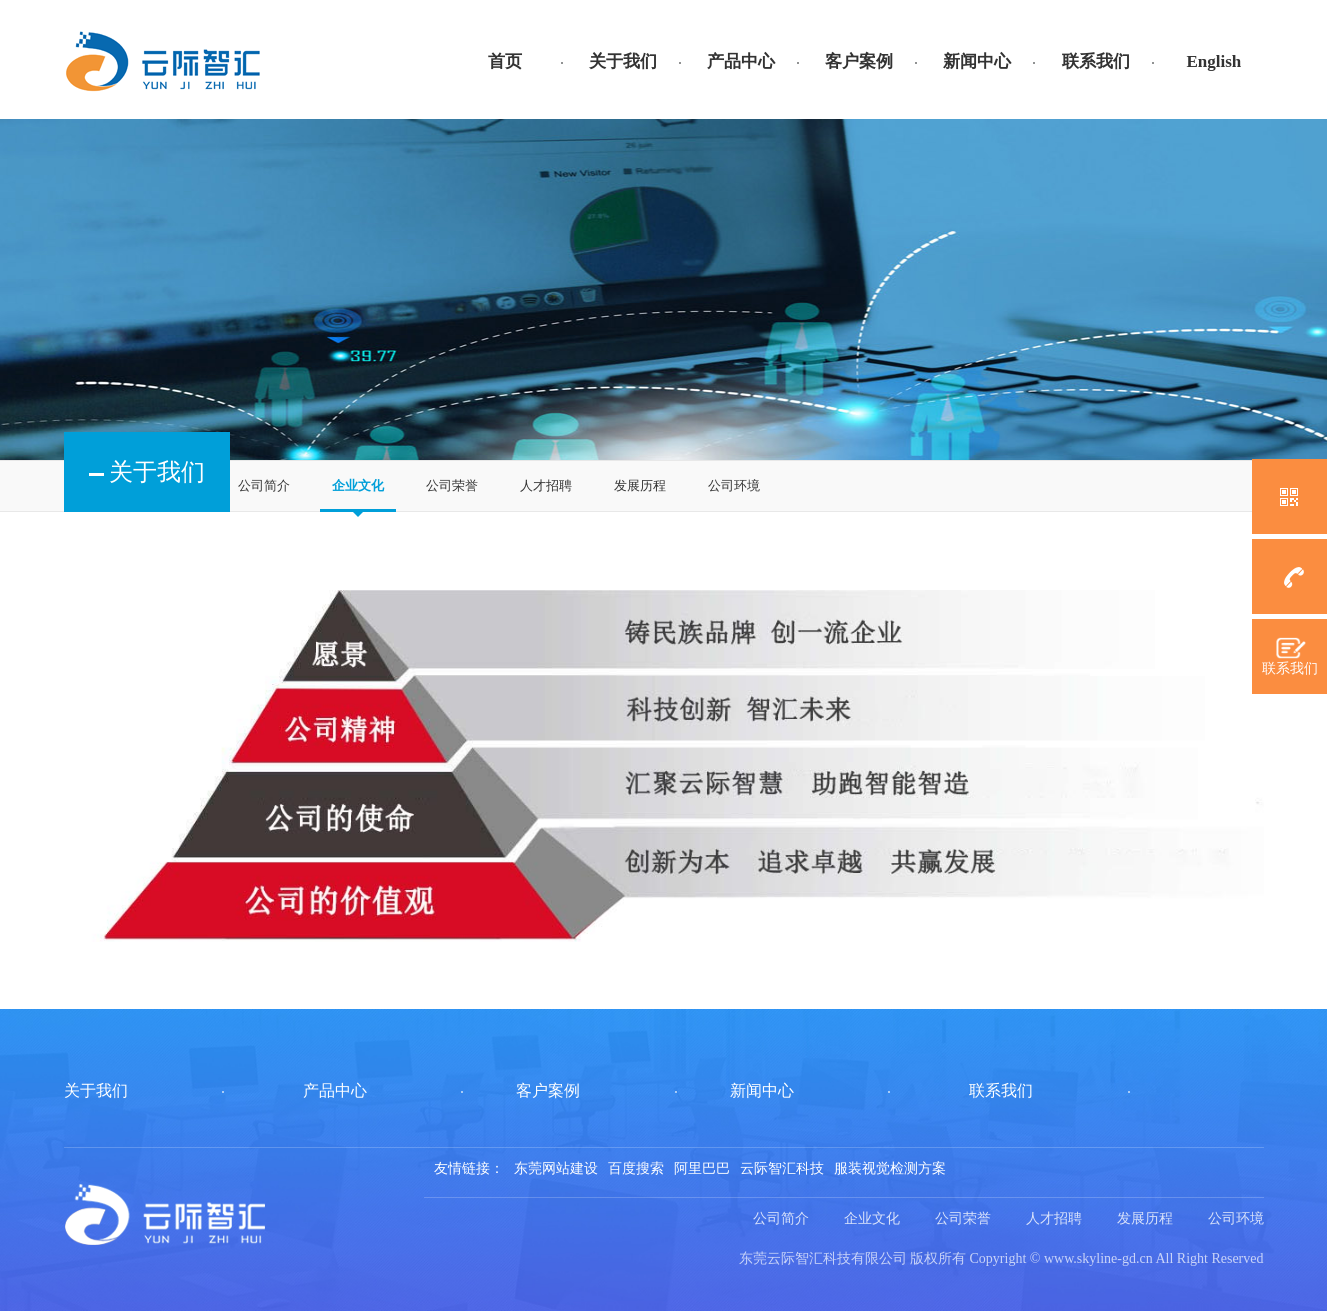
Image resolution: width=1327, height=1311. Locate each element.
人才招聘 (546, 485)
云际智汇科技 (782, 1168)
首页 (505, 61)
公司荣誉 (452, 485)
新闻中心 (977, 61)
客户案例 (859, 61)
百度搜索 (636, 1168)
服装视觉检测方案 (890, 1168)
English (1213, 61)
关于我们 (623, 61)
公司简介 (264, 485)
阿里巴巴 (702, 1168)
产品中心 (741, 61)
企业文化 (358, 485)
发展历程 (640, 485)
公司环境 (734, 485)
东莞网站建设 (556, 1168)
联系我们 (1096, 61)
